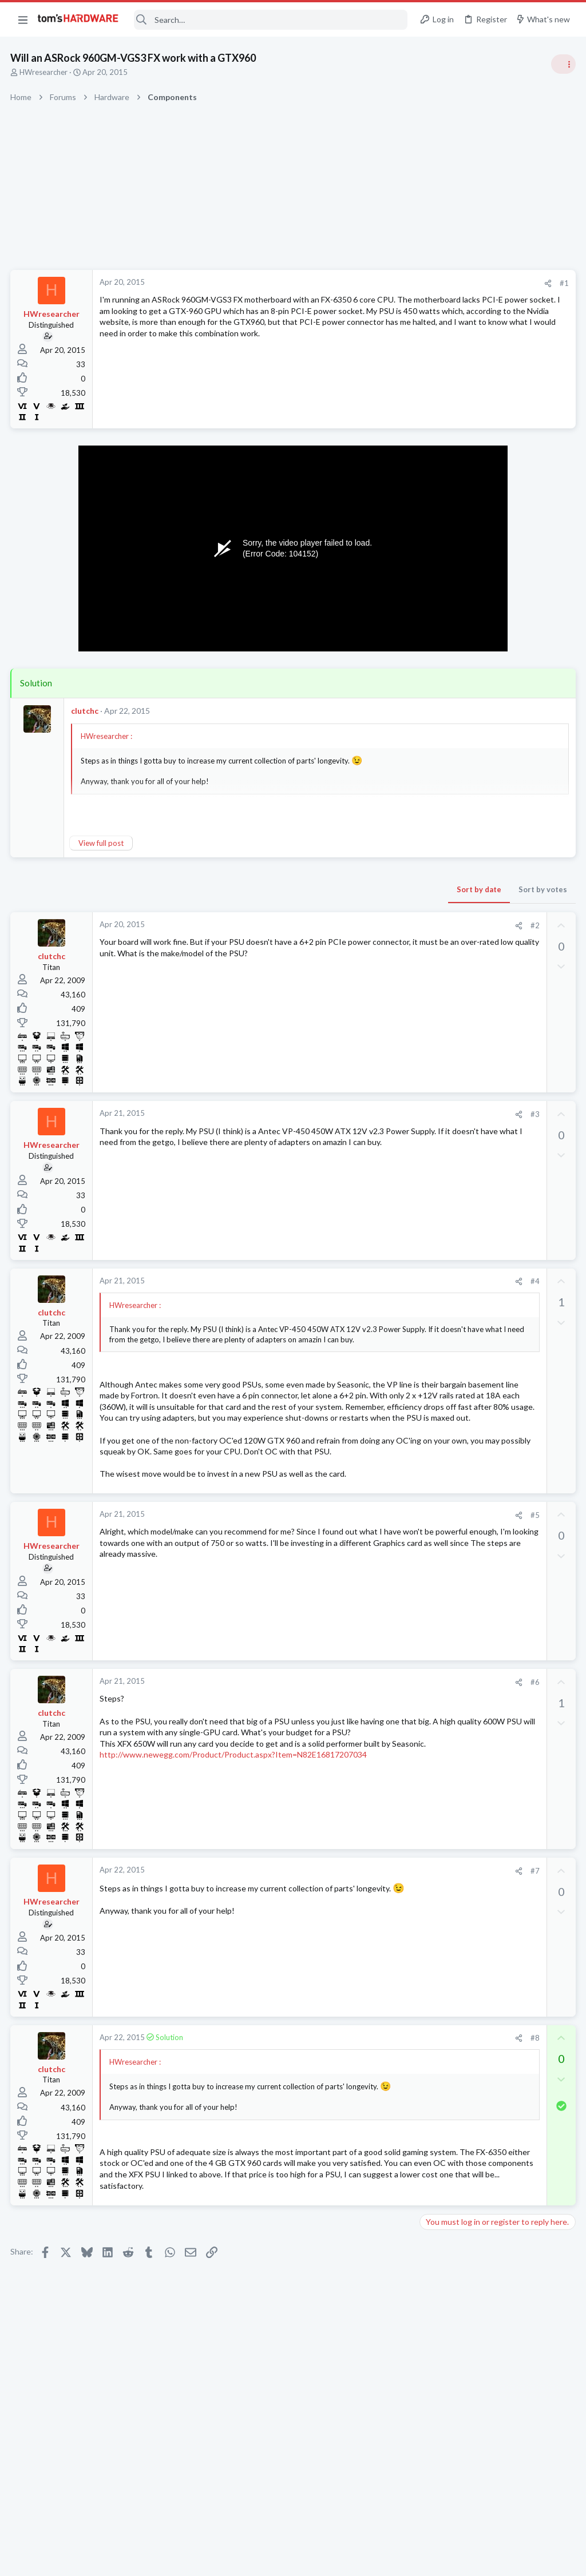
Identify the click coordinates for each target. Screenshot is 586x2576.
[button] (22, 19)
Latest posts (430, 1179)
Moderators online (444, 1589)
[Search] (270, 20)
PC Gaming (442, 829)
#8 (350, 2093)
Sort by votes (358, 889)
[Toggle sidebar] (563, 64)
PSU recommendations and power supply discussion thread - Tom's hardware (493, 864)
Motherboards (448, 1150)
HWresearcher (45, 72)
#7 (350, 1926)
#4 (350, 1281)
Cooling (436, 1560)
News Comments (451, 763)
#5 (350, 1570)
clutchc (86, 710)
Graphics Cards (449, 1292)
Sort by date (294, 889)
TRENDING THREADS (441, 618)
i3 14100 (456, 1427)
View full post (102, 843)
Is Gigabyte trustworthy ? (487, 1382)
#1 (380, 283)
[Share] (363, 283)
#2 (350, 925)
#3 (350, 1114)
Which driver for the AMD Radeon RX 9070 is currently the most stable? (491, 1326)
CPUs (432, 1448)
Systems (437, 674)
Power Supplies (449, 907)
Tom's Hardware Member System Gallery (495, 643)
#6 (350, 1737)
